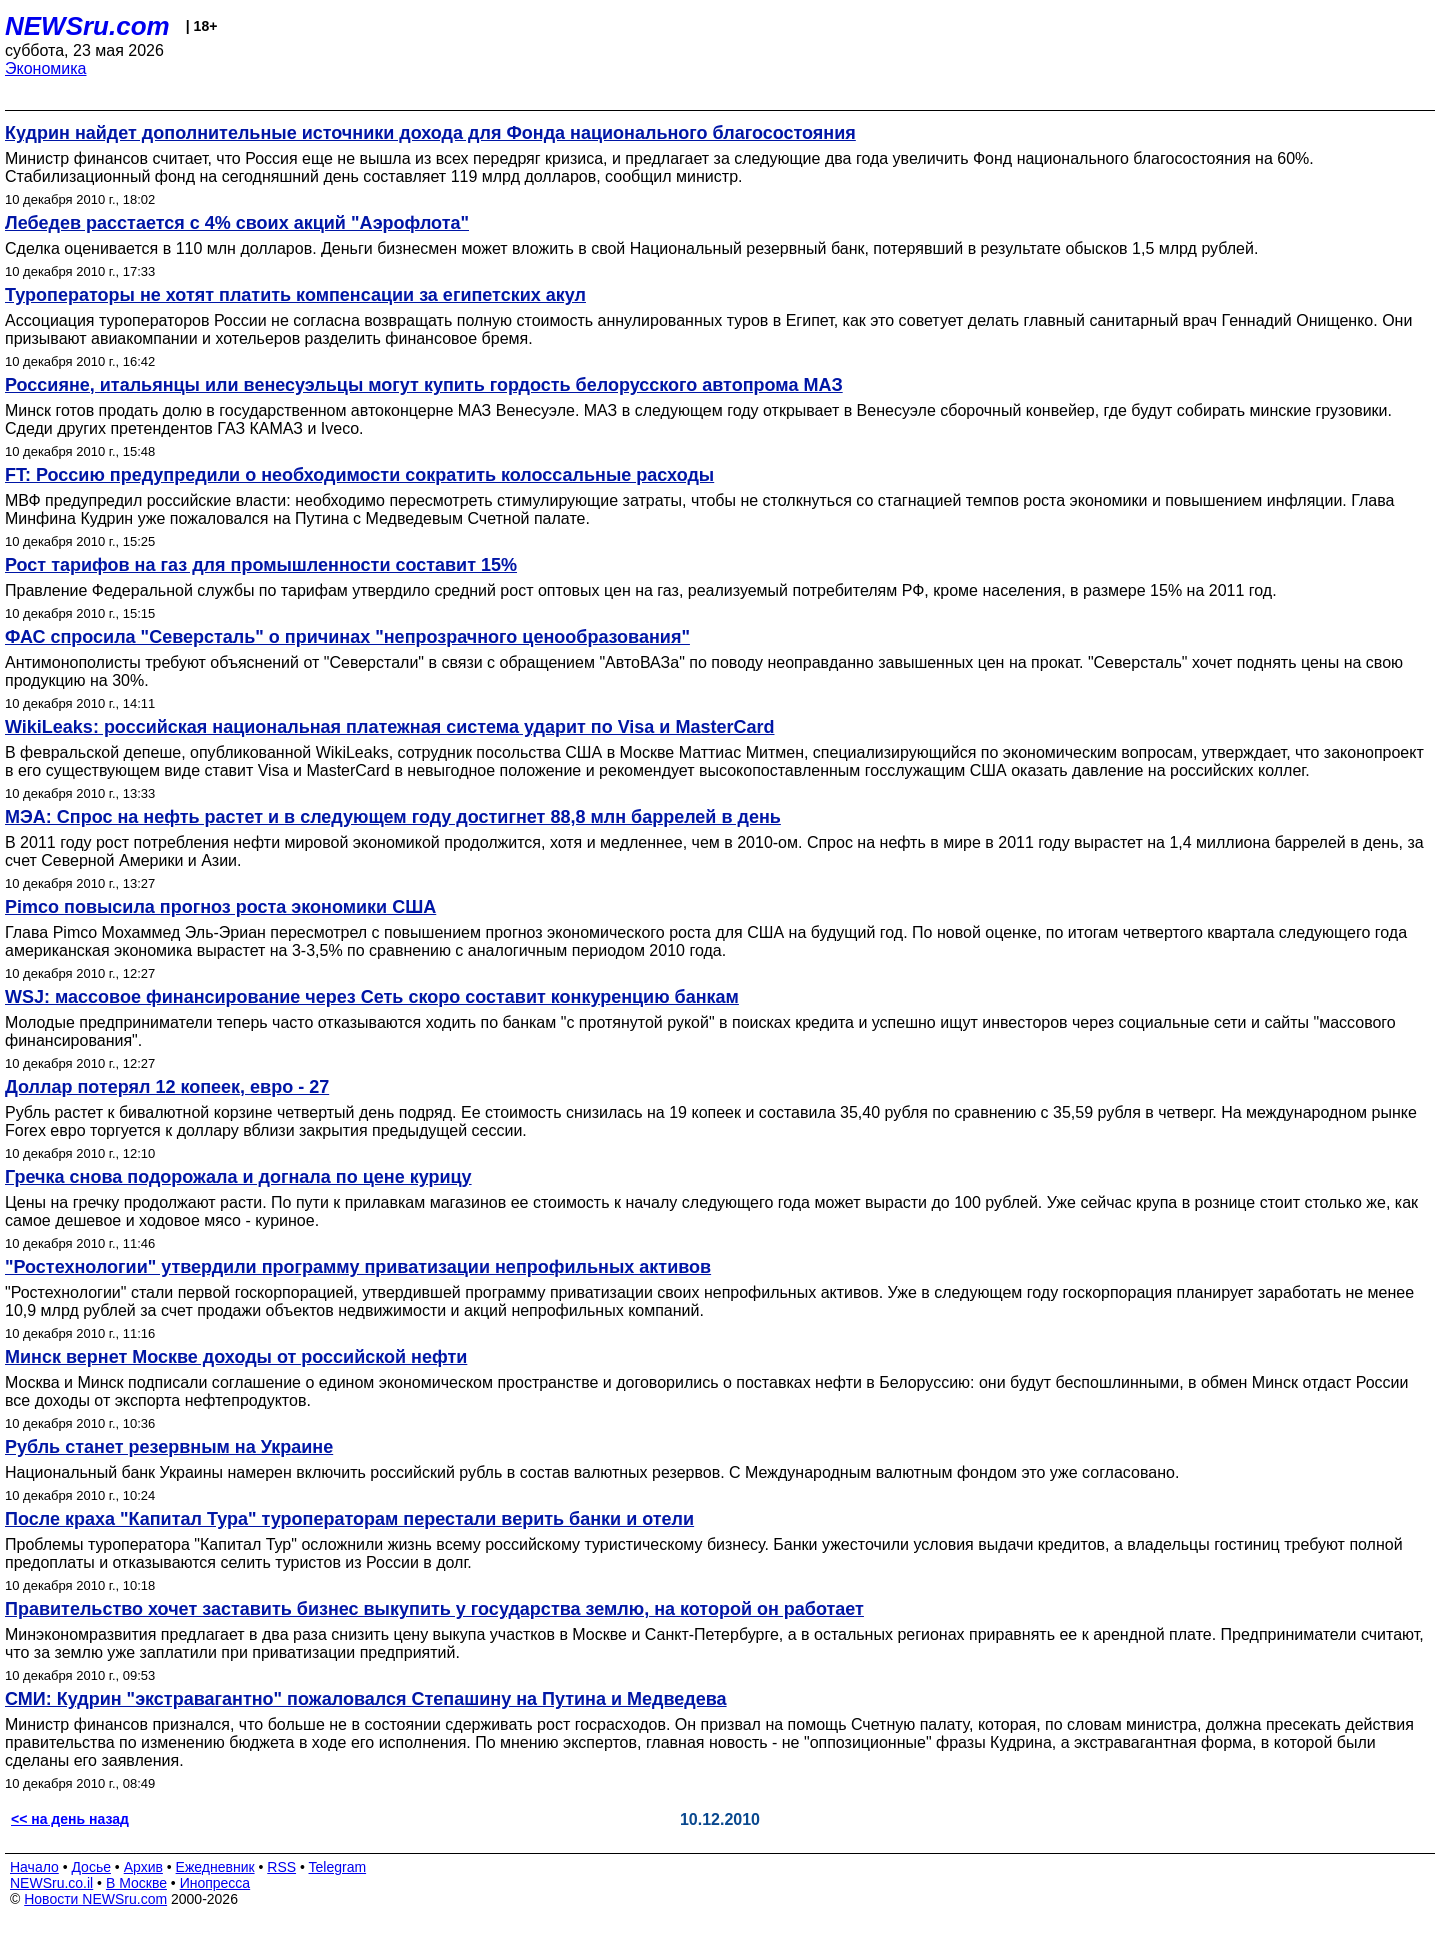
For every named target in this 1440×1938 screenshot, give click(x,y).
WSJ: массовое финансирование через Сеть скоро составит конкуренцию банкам (372, 997)
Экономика (46, 68)
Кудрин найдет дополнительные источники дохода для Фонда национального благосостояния (430, 133)
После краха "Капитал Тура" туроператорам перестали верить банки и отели (349, 1519)
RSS (281, 1867)
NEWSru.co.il (51, 1883)
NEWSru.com (87, 26)
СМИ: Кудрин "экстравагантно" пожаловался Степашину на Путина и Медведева (366, 1699)
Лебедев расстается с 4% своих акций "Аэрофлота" (237, 223)
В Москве (136, 1883)
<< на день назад (70, 1819)
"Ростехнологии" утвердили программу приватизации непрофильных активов (358, 1267)
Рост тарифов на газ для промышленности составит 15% (261, 565)
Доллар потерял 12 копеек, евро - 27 (167, 1087)
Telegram (338, 1867)
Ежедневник (215, 1867)
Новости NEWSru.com (95, 1899)
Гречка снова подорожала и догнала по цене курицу (238, 1177)
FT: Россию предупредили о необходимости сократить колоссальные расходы (359, 475)
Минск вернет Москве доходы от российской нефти (236, 1357)
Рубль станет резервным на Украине (169, 1447)
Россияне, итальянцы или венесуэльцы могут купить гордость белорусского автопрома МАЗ (424, 385)
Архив (143, 1867)
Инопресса (215, 1883)
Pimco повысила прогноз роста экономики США (220, 907)
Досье (91, 1867)
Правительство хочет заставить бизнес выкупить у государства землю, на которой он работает (434, 1609)
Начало (34, 1867)
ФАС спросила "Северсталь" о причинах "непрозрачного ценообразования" (347, 637)
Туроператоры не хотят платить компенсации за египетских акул (295, 295)
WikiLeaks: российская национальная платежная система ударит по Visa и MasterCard (389, 727)
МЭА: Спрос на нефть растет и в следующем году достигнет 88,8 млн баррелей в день (393, 817)
